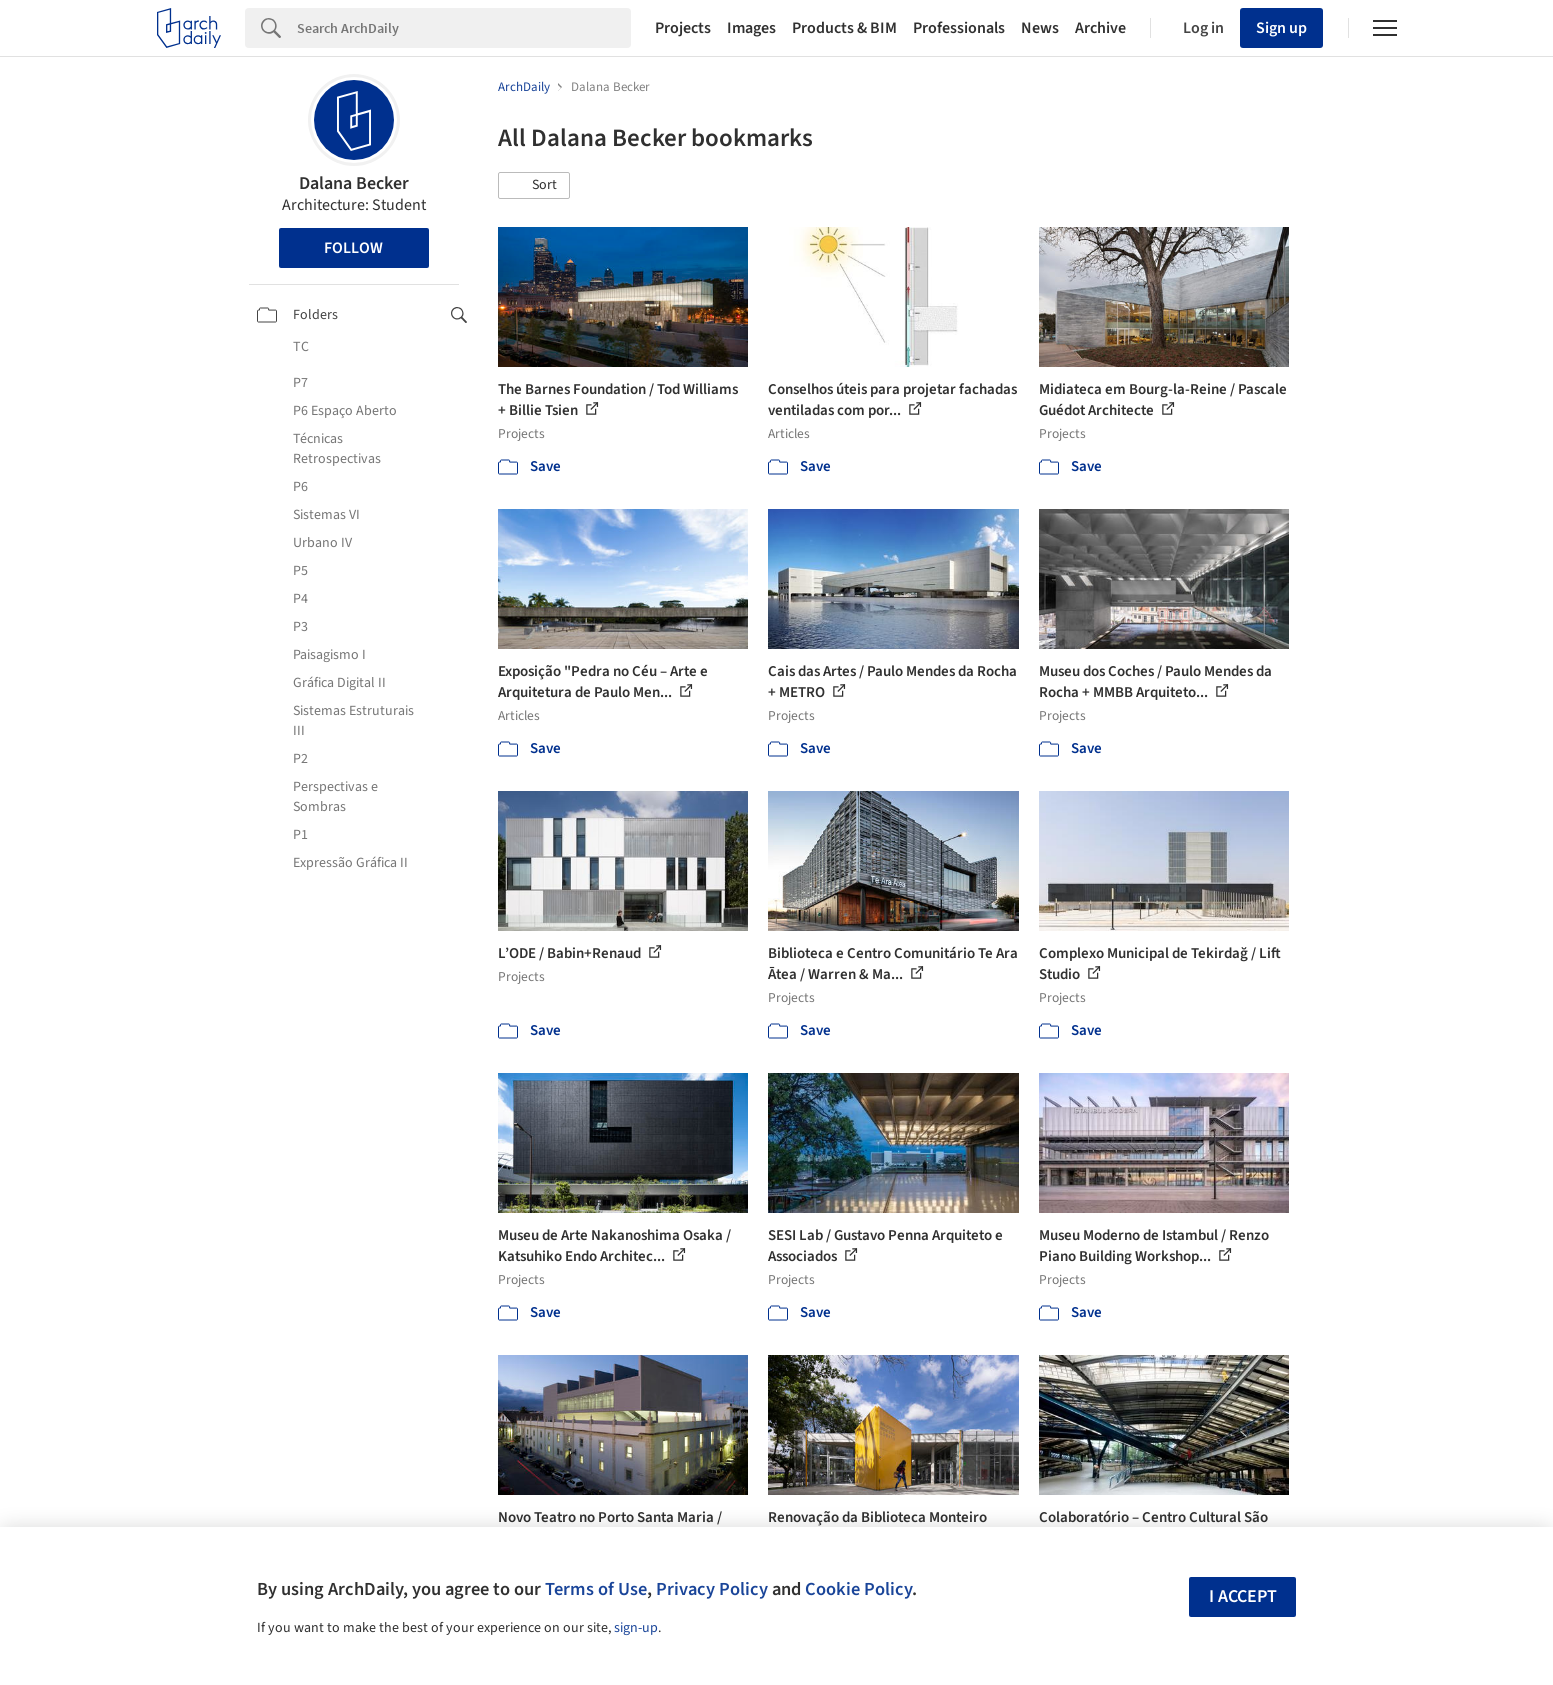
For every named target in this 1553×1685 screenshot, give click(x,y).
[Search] (464, 28)
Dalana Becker (354, 183)
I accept (1243, 1596)
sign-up (636, 1628)
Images (751, 28)
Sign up (1281, 28)
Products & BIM (844, 28)
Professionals (959, 28)
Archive (1100, 28)
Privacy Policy (712, 1589)
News (1040, 28)
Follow (353, 248)
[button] (534, 186)
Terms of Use (596, 1589)
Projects (683, 28)
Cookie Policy (858, 1589)
